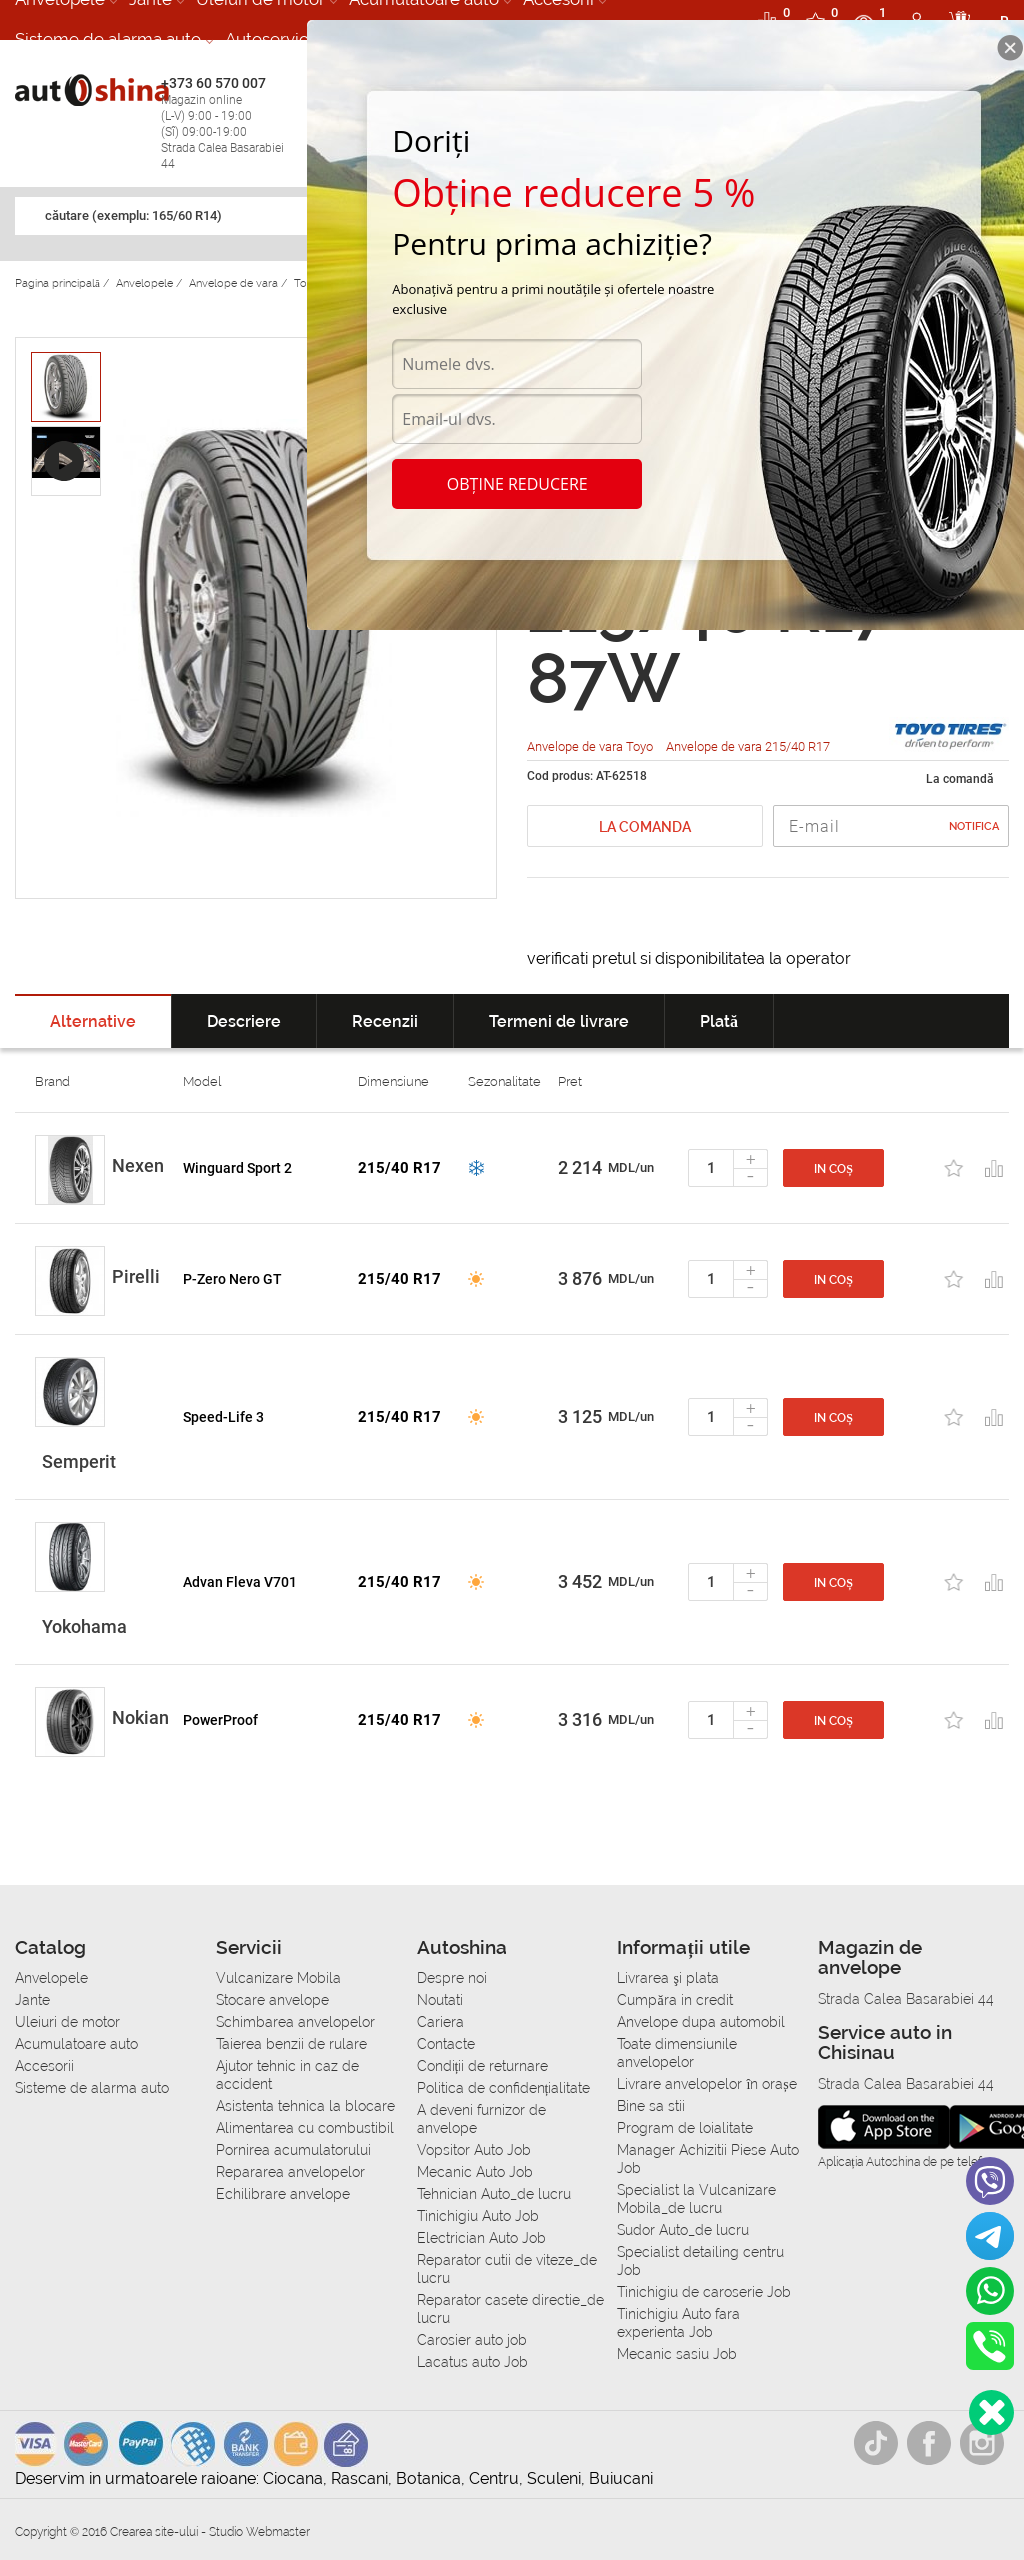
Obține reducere (517, 484)
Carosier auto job (472, 2340)
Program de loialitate (685, 2128)
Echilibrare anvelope (283, 2194)
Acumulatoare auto (76, 2044)
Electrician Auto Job (481, 2238)
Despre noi (452, 1978)
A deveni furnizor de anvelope (481, 2119)
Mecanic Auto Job (475, 2172)
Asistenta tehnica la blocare (305, 2106)
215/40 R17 (399, 1168)
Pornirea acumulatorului (293, 2150)
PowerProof (220, 1720)
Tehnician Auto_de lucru (494, 2194)
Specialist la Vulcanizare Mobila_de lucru (696, 2199)
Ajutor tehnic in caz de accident (287, 2075)
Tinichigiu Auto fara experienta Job (678, 2323)
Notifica (974, 826)
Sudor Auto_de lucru (683, 2230)
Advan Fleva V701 (240, 1582)
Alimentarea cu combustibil (305, 2128)
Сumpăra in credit (674, 2000)
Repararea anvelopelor (290, 2172)
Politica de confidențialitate (504, 2088)
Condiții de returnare (483, 2066)
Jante (32, 2000)
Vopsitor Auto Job (474, 2150)
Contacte (446, 2044)
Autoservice (271, 39)
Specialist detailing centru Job (700, 2261)
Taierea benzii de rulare (291, 2044)
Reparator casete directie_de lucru (510, 2309)
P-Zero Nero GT (232, 1279)
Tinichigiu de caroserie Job (704, 2292)
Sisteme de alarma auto (108, 39)
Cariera (440, 2022)
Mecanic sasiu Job (677, 2354)
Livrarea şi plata (667, 1978)
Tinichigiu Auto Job (478, 2216)
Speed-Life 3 (223, 1417)
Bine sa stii (651, 2106)
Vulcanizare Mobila (278, 1978)
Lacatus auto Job (472, 2362)
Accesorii (44, 2066)
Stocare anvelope (272, 2000)
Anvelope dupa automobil (701, 2022)
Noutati (440, 2000)
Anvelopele (51, 1978)
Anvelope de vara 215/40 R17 (748, 746)
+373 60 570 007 (229, 123)
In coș (833, 1169)
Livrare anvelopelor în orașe (706, 2084)
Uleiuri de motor (67, 2022)
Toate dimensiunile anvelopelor (677, 2053)
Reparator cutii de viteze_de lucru (507, 2269)
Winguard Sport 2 (237, 1168)
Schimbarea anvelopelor (295, 2022)
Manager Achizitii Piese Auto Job (708, 2159)
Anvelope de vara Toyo (591, 746)
